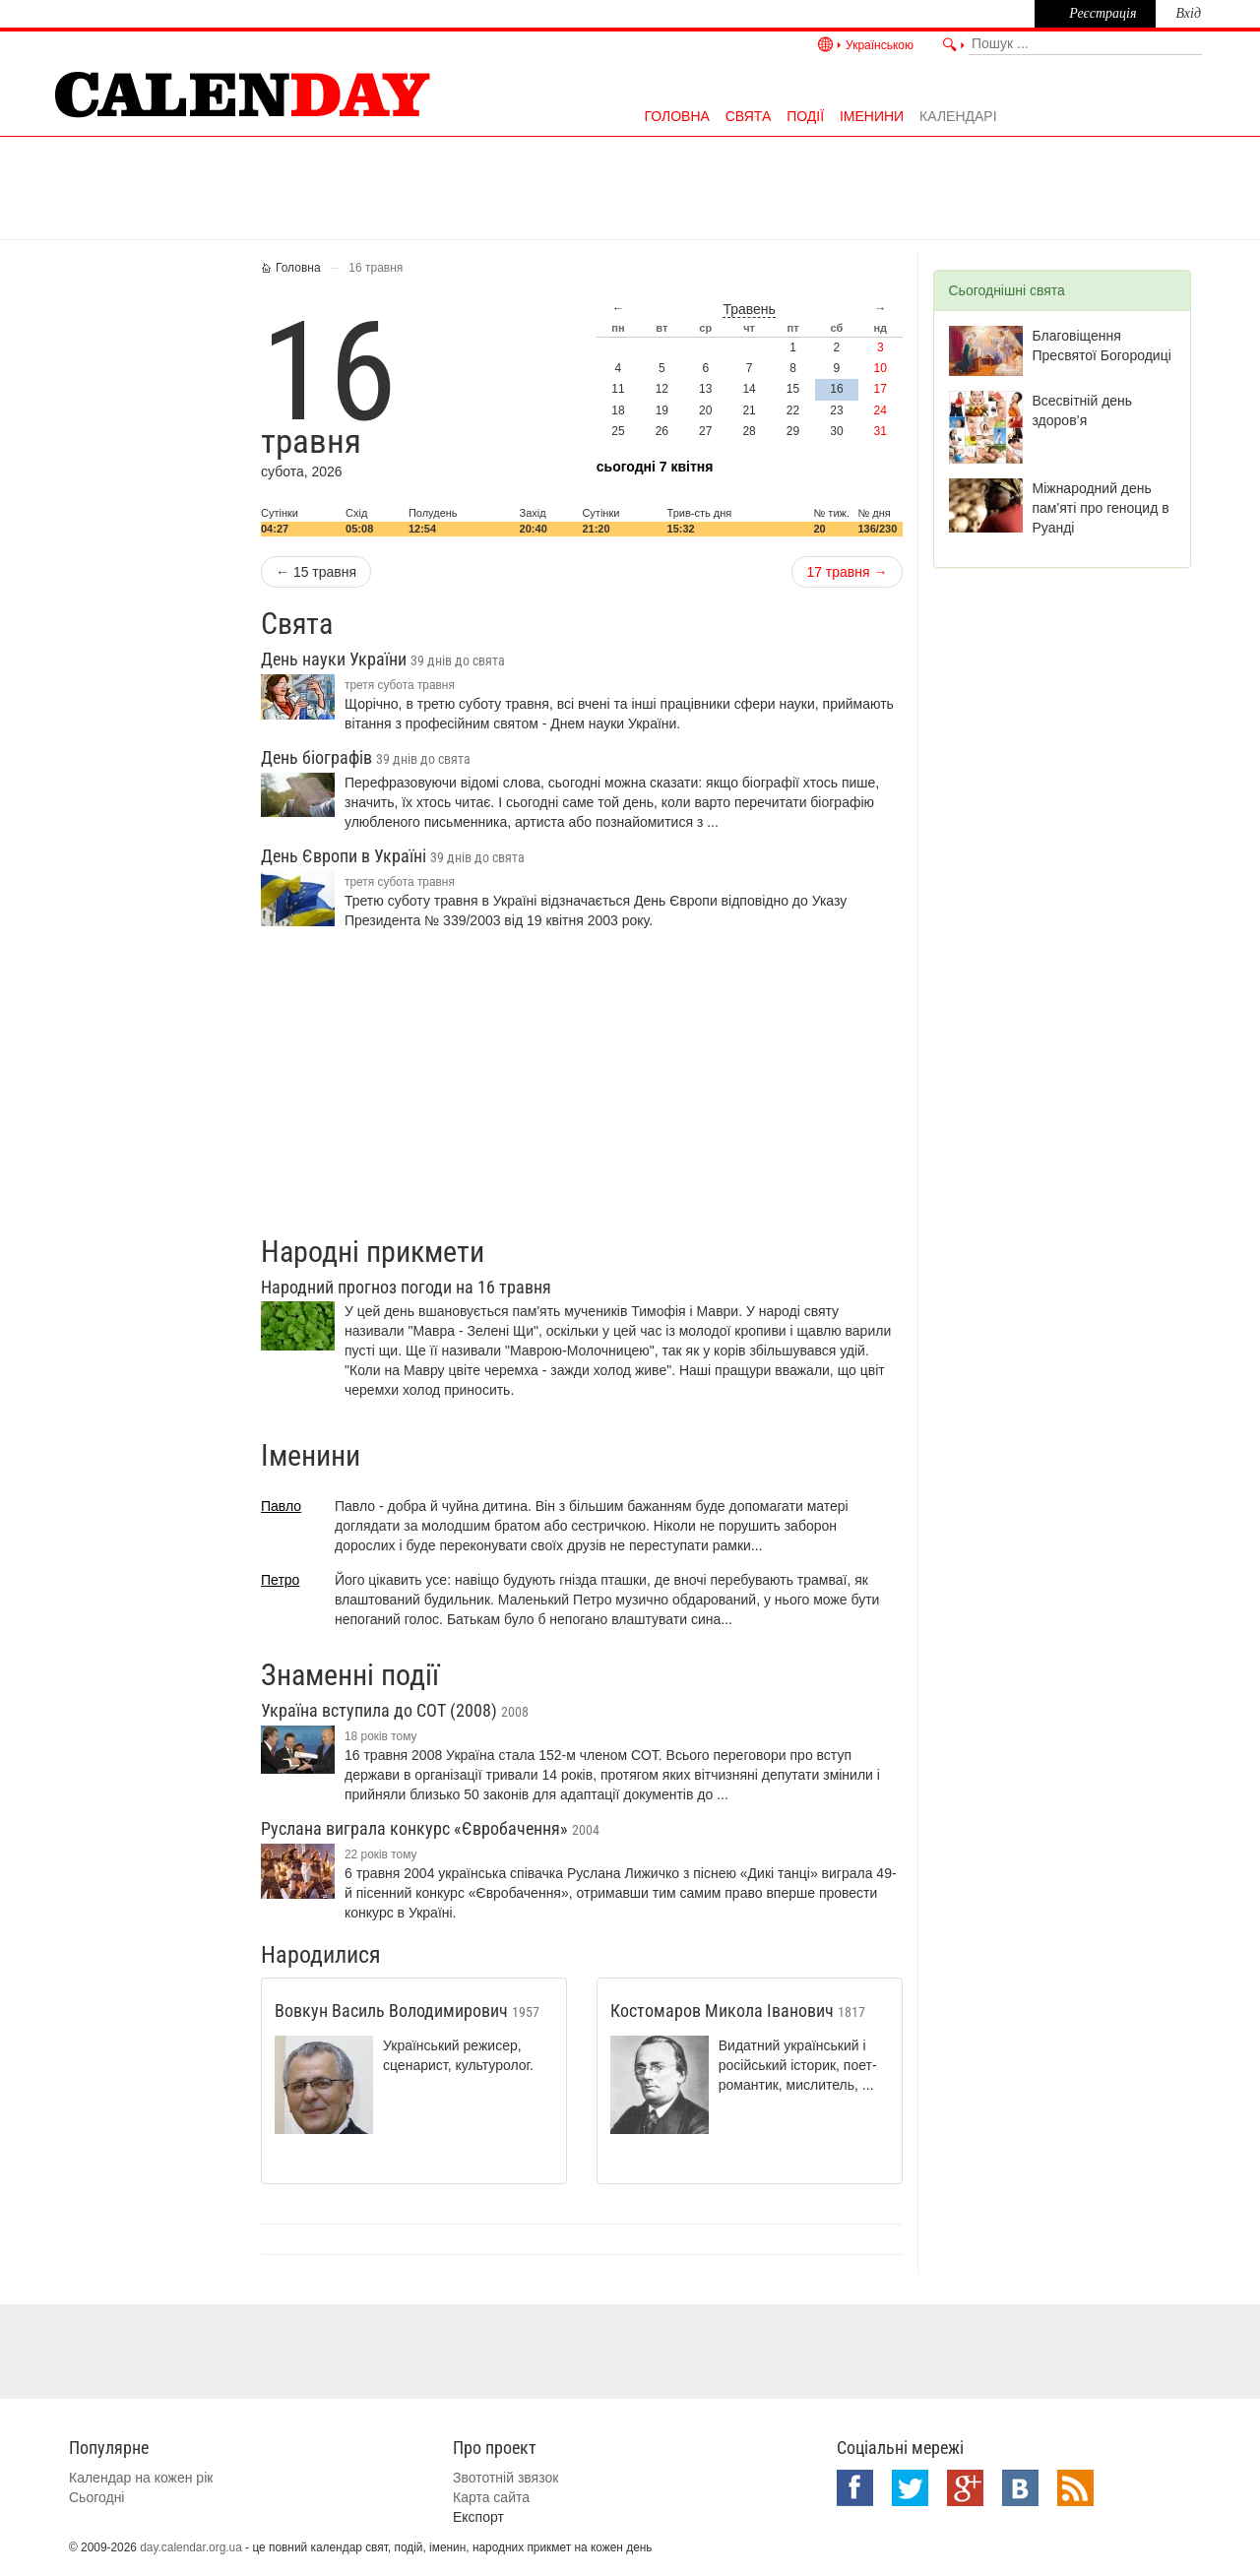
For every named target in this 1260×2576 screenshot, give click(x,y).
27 (705, 431)
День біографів (366, 757)
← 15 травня (316, 572)
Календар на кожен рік (141, 2477)
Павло (281, 1506)
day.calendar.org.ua (191, 2547)
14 (748, 389)
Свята (748, 116)
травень (749, 309)
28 (748, 431)
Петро (280, 1580)
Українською (880, 45)
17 (880, 389)
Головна (676, 116)
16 (836, 389)
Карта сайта (491, 2497)
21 (748, 410)
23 (836, 410)
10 (880, 368)
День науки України (383, 659)
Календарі (957, 116)
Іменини (872, 116)
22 (793, 410)
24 (880, 410)
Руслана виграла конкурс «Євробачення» (430, 1828)
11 (617, 389)
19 (662, 410)
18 (617, 410)
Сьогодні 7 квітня (655, 466)
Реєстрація (1102, 13)
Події (805, 116)
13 (705, 389)
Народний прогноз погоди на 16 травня (406, 1287)
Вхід (1188, 13)
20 (705, 410)
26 (662, 431)
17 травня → (846, 572)
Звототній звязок (505, 2477)
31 (880, 431)
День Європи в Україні (393, 856)
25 (617, 431)
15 (793, 389)
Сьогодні (96, 2497)
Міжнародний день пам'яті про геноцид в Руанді (1101, 507)
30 (836, 431)
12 (662, 389)
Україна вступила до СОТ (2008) (395, 1710)
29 (793, 431)
